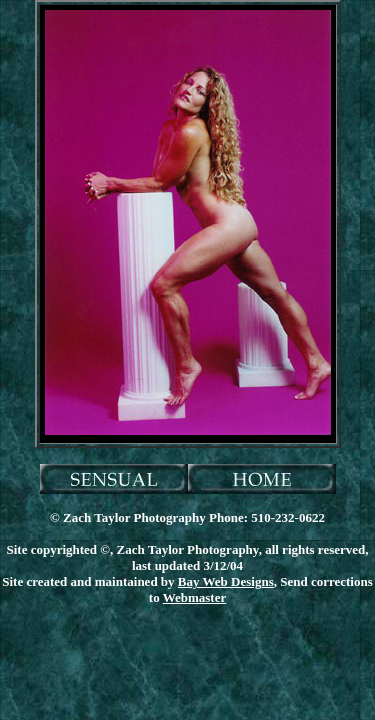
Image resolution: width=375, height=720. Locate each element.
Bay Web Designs (226, 581)
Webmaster (195, 597)
